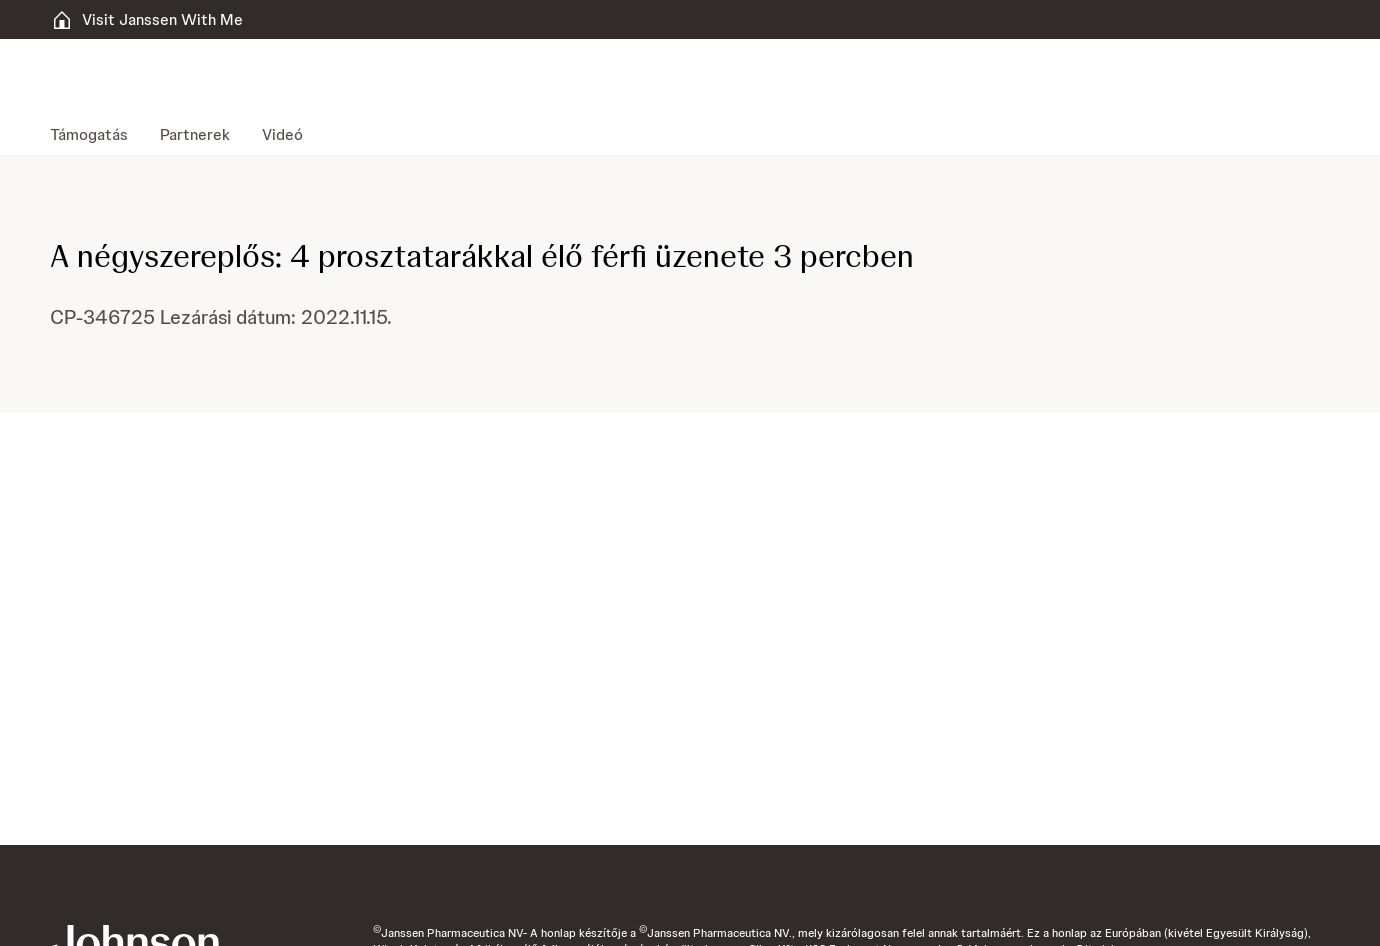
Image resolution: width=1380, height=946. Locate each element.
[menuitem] (97, 135)
